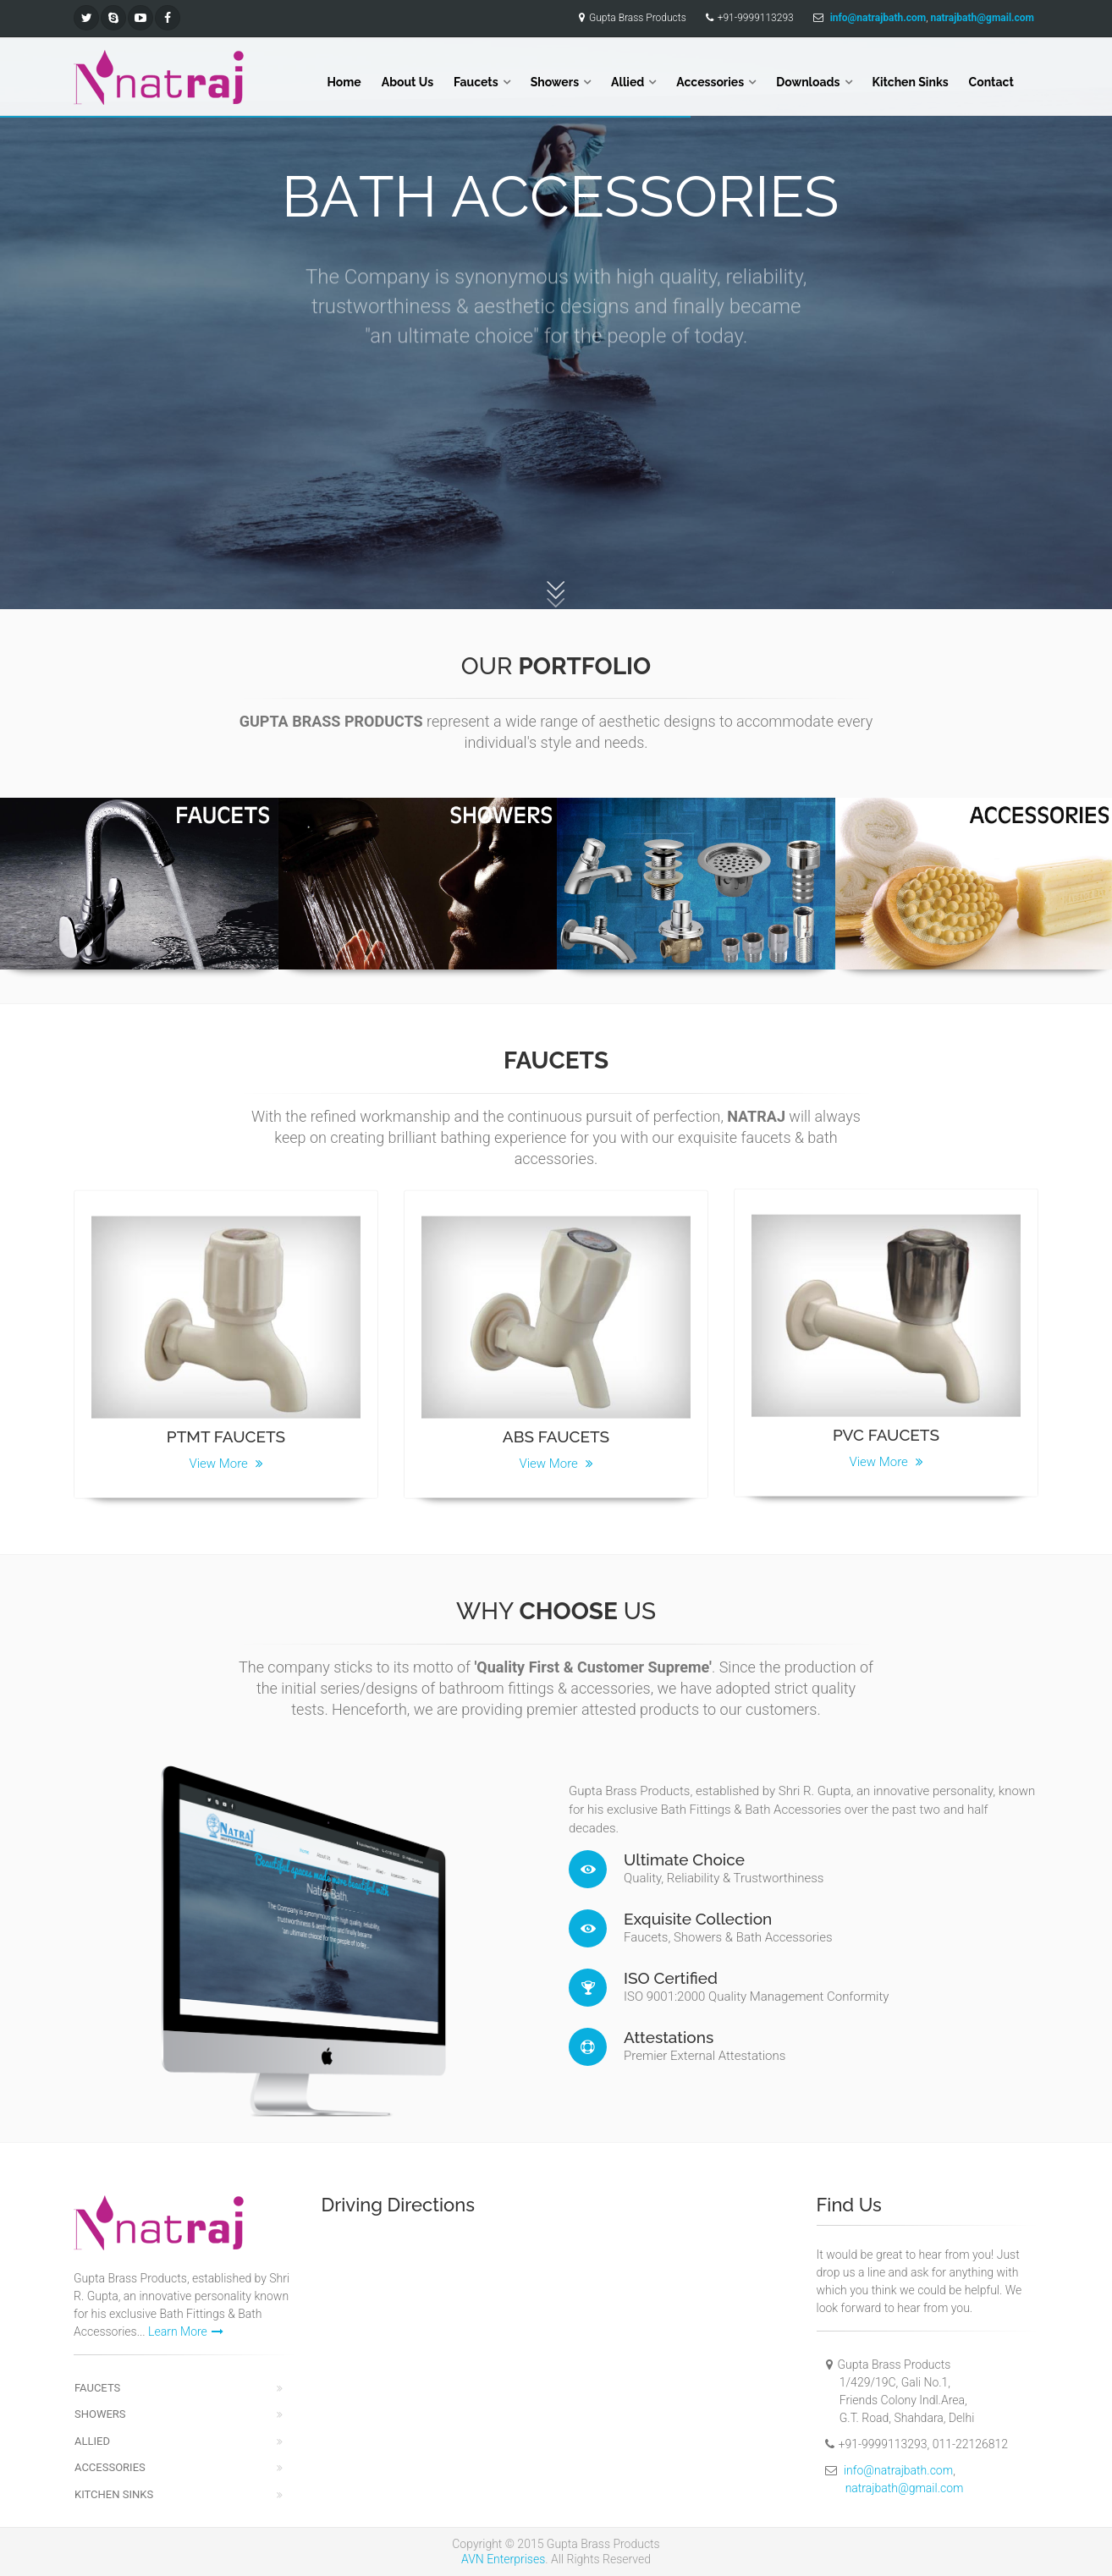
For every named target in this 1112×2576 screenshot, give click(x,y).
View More (225, 1455)
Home (344, 82)
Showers (555, 82)
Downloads (808, 82)
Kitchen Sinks (911, 82)
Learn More (185, 2331)
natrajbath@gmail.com (904, 2488)
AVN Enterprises (503, 2559)
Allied (627, 82)
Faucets (476, 82)
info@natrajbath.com (898, 2470)
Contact (991, 82)
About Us (407, 82)
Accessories (710, 82)
